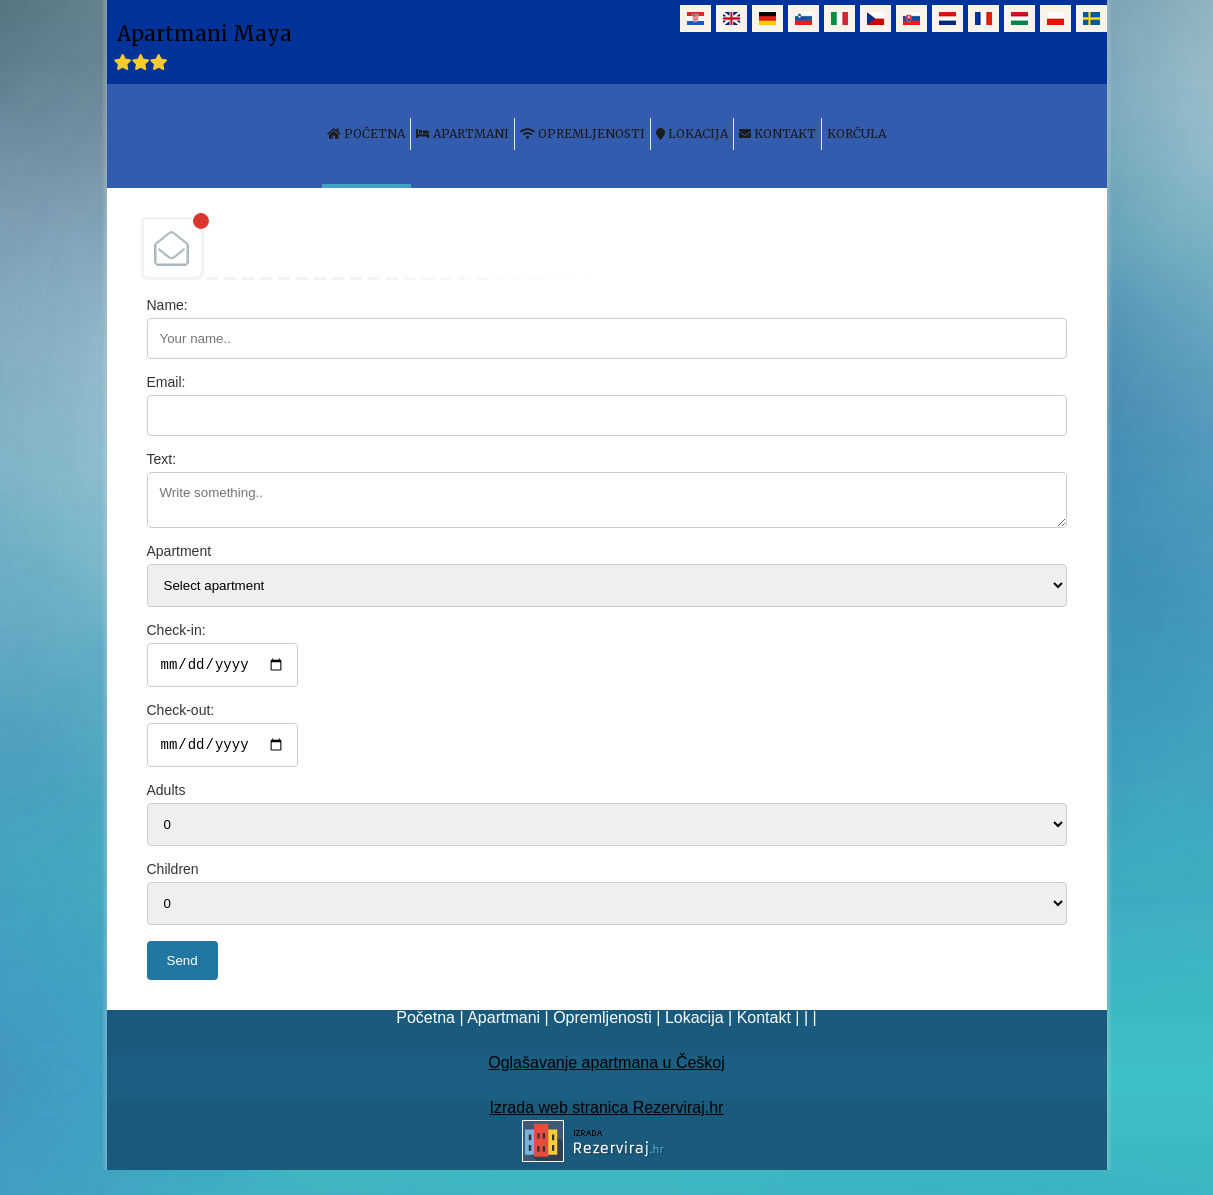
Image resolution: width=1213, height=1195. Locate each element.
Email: (166, 382)
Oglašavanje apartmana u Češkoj (606, 1068)
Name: (167, 305)
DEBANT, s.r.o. (607, 248)
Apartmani (503, 1023)
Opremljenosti (602, 1023)
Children (173, 875)
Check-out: (181, 713)
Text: (162, 459)
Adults (166, 796)
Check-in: (176, 630)
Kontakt (764, 1023)
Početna (425, 1023)
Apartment (179, 551)
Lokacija (694, 1023)
